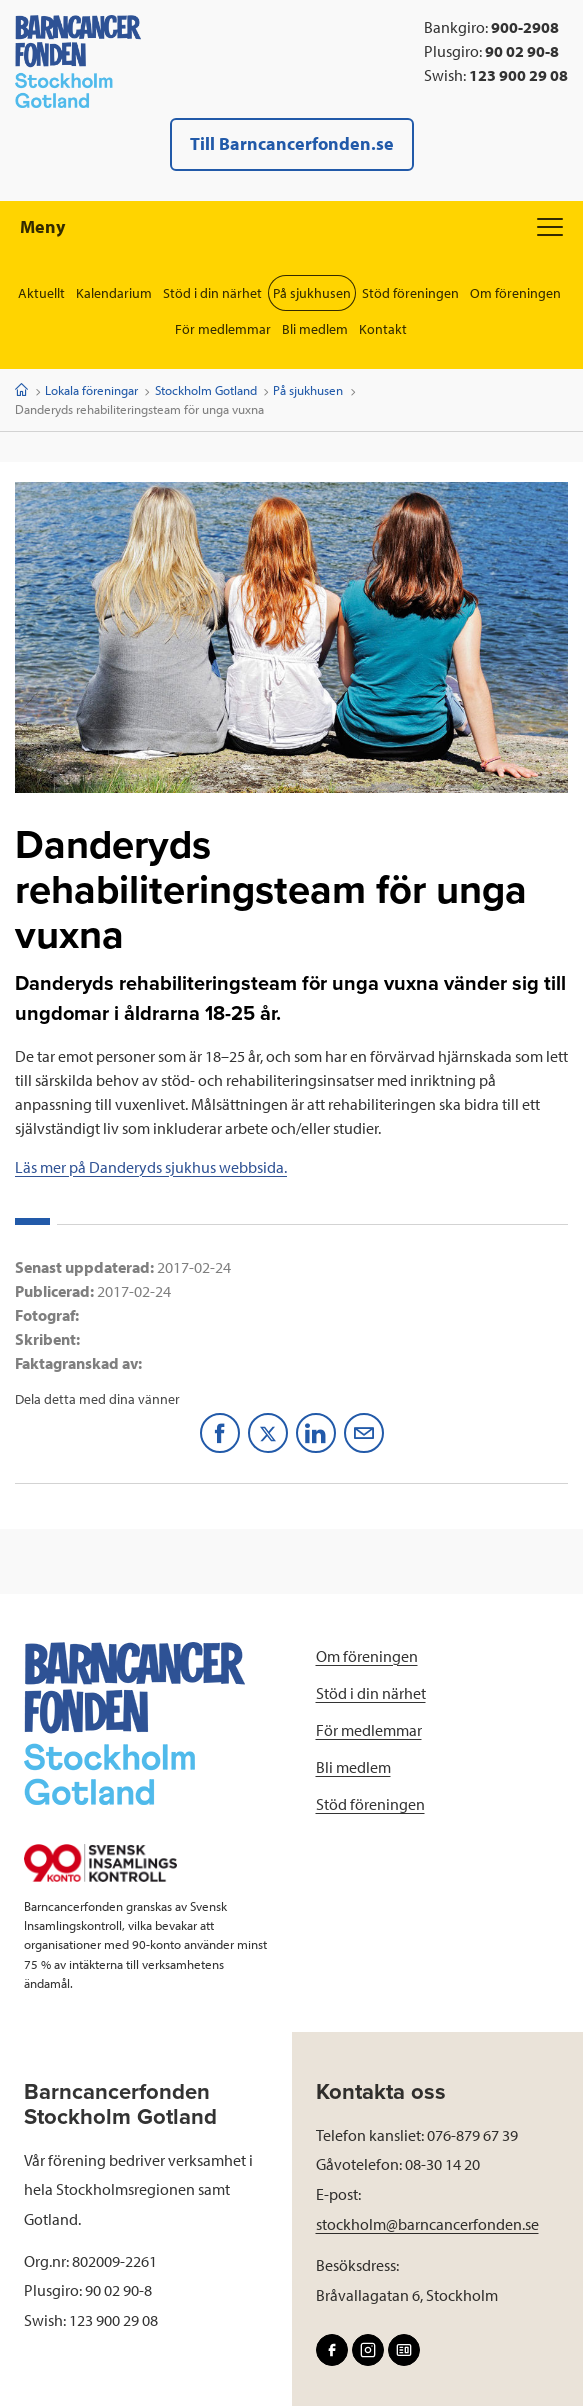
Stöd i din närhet (212, 293)
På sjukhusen (312, 293)
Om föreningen (515, 293)
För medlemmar (223, 329)
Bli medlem (315, 329)
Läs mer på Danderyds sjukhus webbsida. (151, 1167)
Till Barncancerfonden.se (292, 143)
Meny (291, 226)
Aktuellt (41, 293)
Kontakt (383, 329)
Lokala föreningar (91, 390)
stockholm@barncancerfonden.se (427, 2224)
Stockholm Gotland (206, 390)
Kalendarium (114, 293)
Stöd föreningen (410, 293)
